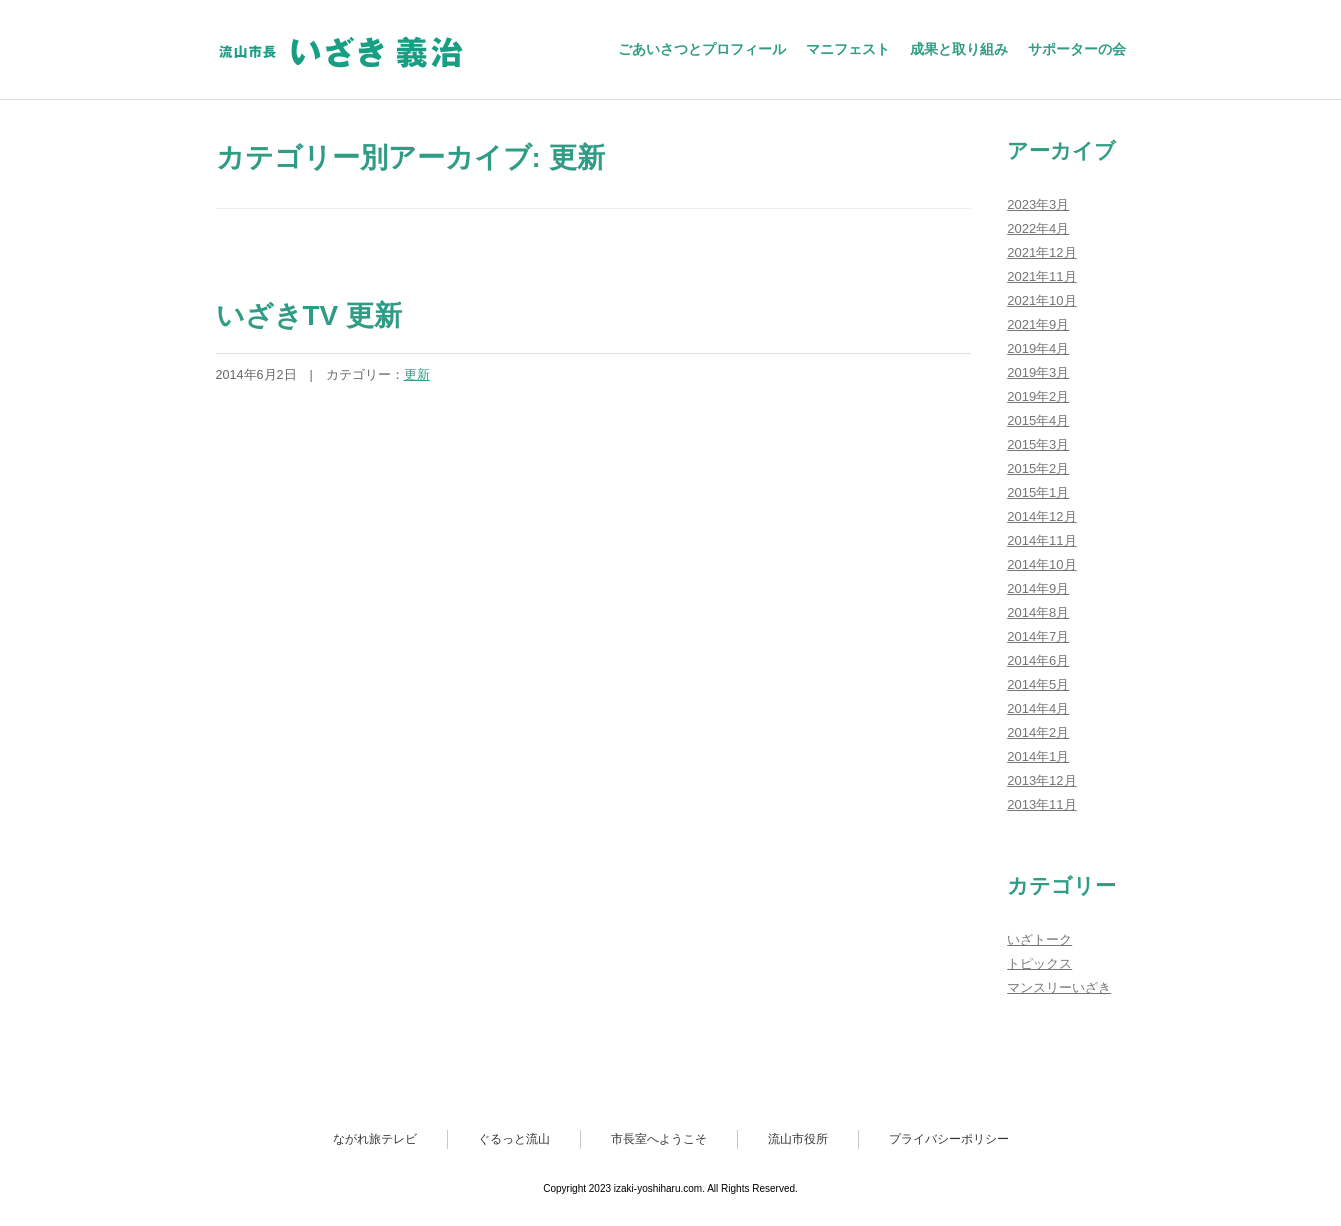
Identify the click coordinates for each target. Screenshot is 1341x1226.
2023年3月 (1038, 204)
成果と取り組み (959, 49)
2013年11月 (1041, 804)
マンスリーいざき (1059, 987)
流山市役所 (798, 1139)
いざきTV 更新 (309, 315)
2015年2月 (1038, 468)
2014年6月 (1038, 660)
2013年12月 (1041, 780)
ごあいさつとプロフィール (702, 49)
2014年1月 (1038, 756)
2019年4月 (1038, 348)
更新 (417, 375)
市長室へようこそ (659, 1139)
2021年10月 (1041, 300)
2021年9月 (1038, 324)
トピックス (1039, 963)
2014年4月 (1038, 708)
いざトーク (1039, 939)
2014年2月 (1038, 732)
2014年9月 (1038, 588)
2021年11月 (1041, 276)
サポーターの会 (1077, 49)
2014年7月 (1038, 636)
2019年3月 (1038, 372)
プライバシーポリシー (949, 1139)
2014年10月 (1041, 564)
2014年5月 (1038, 684)
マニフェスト (848, 49)
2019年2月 (1038, 396)
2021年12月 (1041, 252)
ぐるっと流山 (514, 1139)
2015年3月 (1038, 444)
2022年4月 (1038, 228)
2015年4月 (1038, 420)
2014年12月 (1041, 516)
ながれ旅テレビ (375, 1139)
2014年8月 (1038, 612)
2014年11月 (1041, 540)
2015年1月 (1038, 492)
